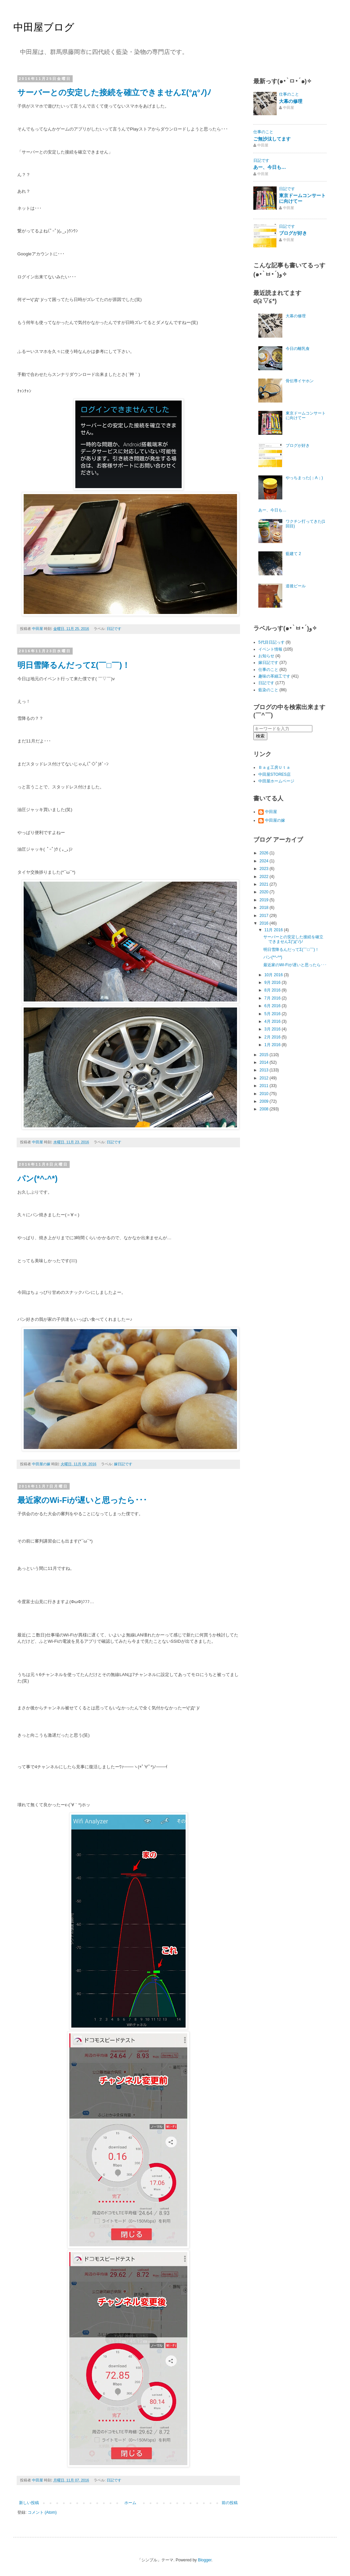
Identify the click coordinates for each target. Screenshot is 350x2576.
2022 (265, 876)
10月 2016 (274, 975)
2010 (265, 1093)
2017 (265, 915)
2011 (265, 1085)
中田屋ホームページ (276, 781)
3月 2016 (273, 1029)
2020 (265, 892)
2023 (265, 868)
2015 (265, 1054)
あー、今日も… (269, 167)
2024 (265, 861)
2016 (265, 923)
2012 (265, 1078)
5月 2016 (273, 1013)
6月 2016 (273, 1005)
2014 (265, 1062)
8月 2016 (273, 990)
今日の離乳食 (298, 348)
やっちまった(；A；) (304, 477)
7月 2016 (273, 998)
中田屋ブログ (43, 27)
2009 (265, 1101)
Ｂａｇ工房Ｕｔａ (274, 767)
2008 (265, 1109)
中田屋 (271, 811)
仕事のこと (289, 94)
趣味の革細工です (274, 676)
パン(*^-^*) (37, 1178)
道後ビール (296, 586)
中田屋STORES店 (274, 774)
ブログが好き (293, 233)
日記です (114, 629)
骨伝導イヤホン (300, 381)
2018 (265, 907)
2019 (265, 900)
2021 (265, 884)
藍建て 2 (293, 553)
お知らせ (266, 656)
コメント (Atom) (42, 2512)
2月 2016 (273, 1037)
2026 (265, 853)
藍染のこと (268, 690)
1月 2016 (273, 1044)
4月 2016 (273, 1021)
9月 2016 (273, 982)
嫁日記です (123, 1464)
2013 (265, 1070)
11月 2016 (274, 930)
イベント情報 (270, 649)
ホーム (130, 2502)
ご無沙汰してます (272, 139)
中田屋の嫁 (275, 820)
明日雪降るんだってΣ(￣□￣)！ (73, 665)
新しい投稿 (29, 2502)
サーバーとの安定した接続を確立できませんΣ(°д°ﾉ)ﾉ (114, 92)
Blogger (205, 2560)
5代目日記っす (271, 642)
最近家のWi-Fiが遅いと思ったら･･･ (82, 1500)
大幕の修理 (290, 101)
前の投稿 (230, 2502)
